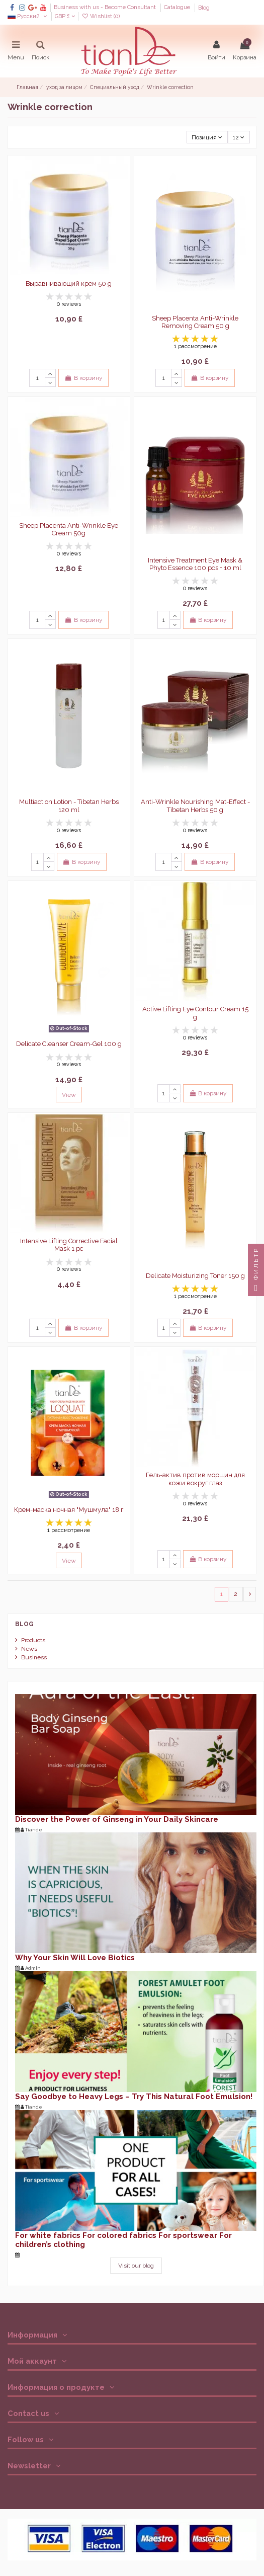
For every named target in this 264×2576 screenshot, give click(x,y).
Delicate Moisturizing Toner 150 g (195, 1275)
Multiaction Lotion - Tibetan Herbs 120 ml (69, 806)
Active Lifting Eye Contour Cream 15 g (195, 1013)
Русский (28, 16)
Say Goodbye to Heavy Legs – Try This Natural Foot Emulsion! (133, 2096)
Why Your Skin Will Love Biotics (75, 1957)
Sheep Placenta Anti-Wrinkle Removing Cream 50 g (195, 322)
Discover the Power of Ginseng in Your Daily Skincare (116, 1819)
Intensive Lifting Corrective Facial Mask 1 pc (69, 1245)
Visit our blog (136, 2265)
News (29, 1648)
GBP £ (65, 16)
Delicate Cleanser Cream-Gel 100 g (69, 1044)
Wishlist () (100, 16)
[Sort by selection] (207, 137)
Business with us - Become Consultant (105, 8)
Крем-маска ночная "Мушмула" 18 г (68, 1509)
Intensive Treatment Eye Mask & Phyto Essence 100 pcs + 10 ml (195, 564)
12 (238, 137)
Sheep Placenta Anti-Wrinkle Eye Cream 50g (68, 529)
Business (34, 1657)
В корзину (83, 377)
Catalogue (178, 8)
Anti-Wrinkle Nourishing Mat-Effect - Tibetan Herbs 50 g (195, 806)
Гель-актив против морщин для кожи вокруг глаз (195, 1479)
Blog (204, 8)
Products (33, 1640)
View (69, 1094)
